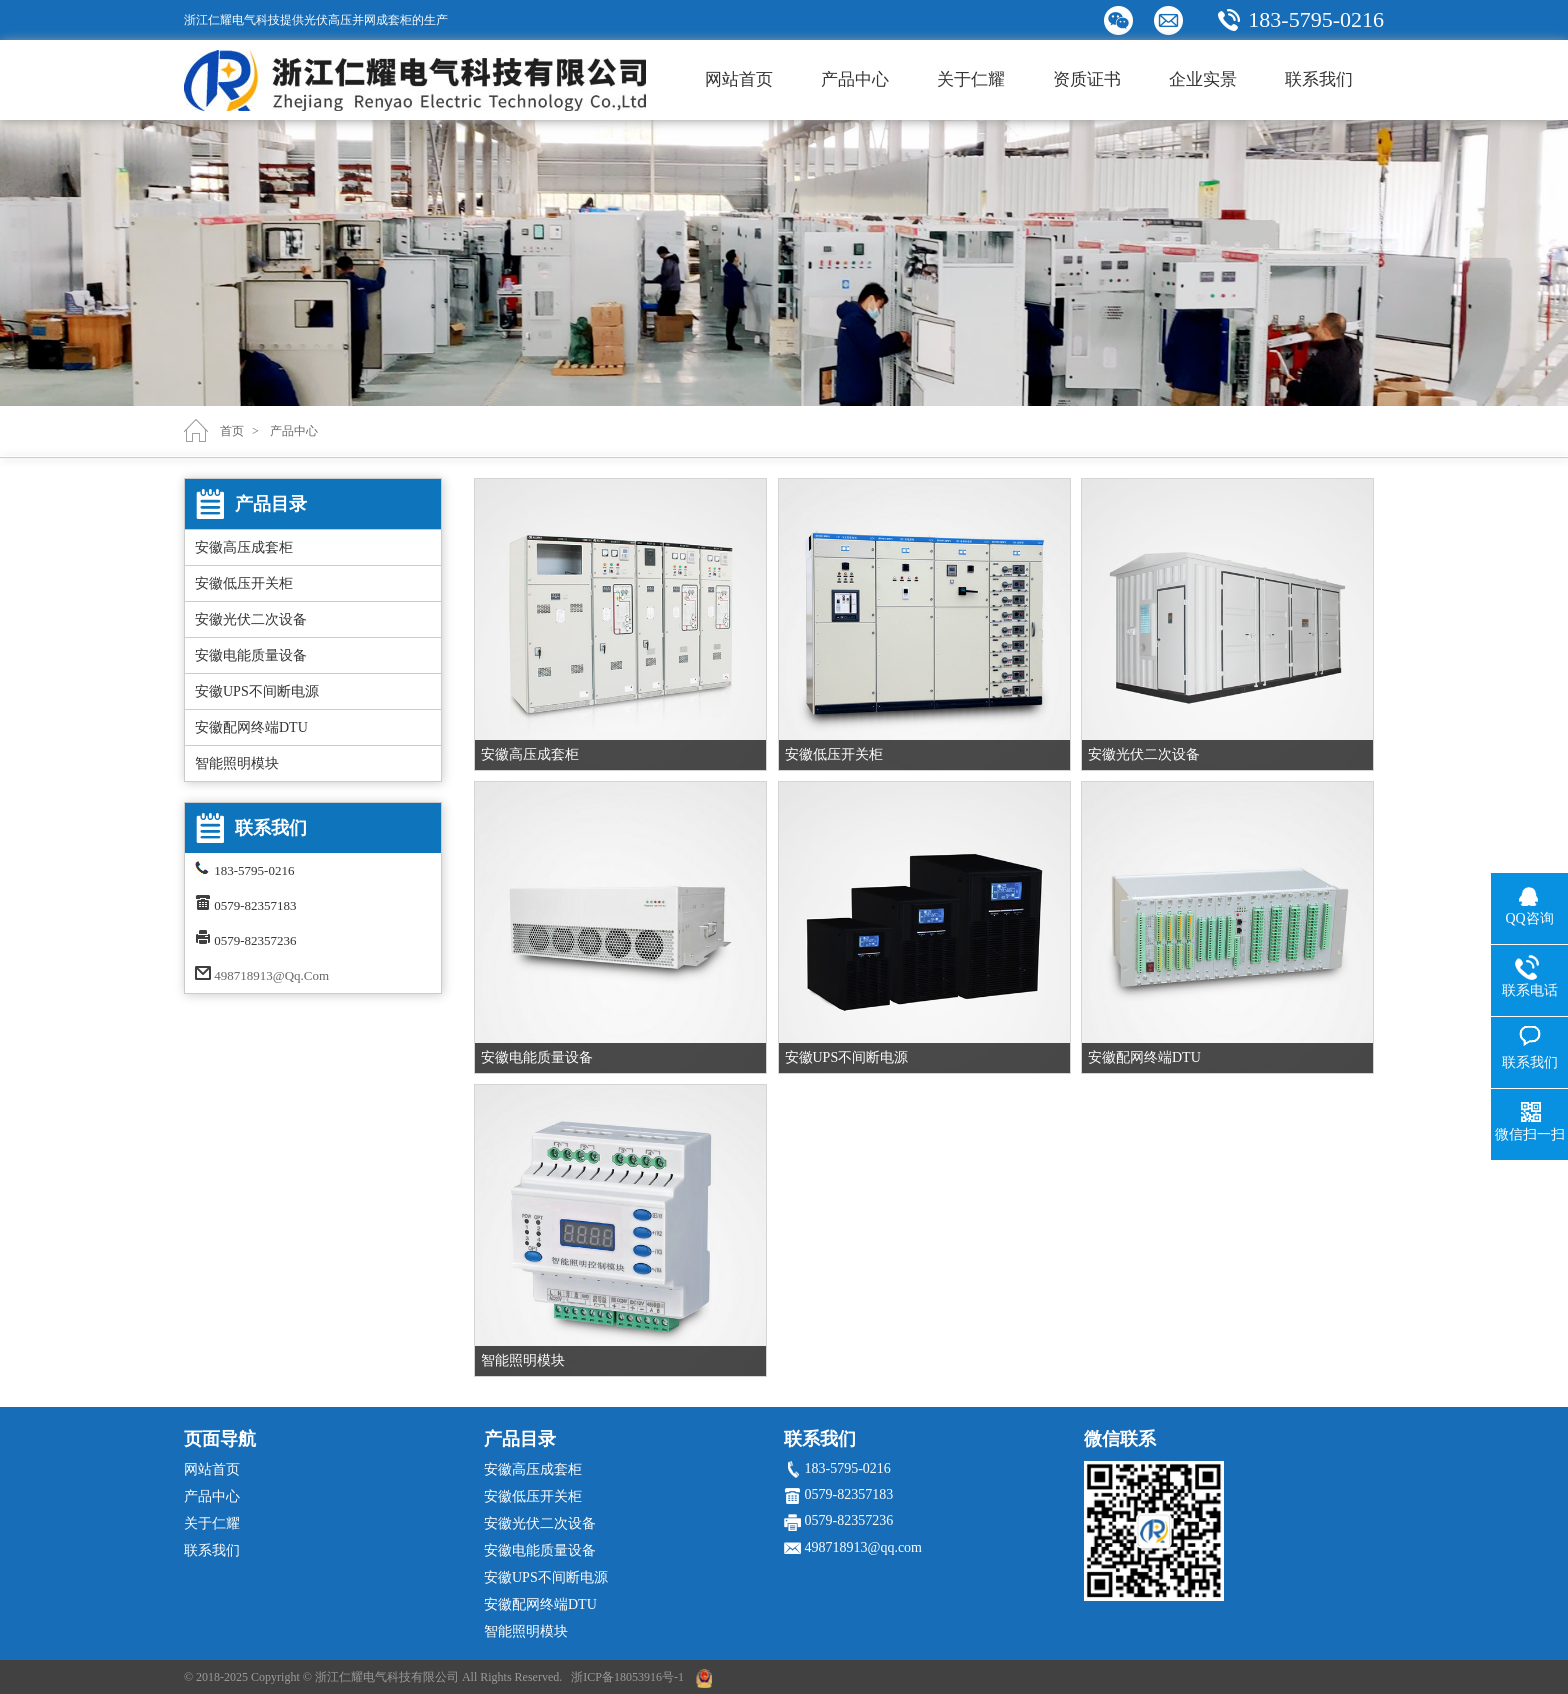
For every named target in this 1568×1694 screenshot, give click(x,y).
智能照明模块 (237, 763)
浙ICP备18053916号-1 (627, 1677)
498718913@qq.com (271, 975)
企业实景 (1203, 79)
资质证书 (1087, 79)
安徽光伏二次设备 (251, 619)
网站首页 (739, 79)
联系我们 (1319, 79)
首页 (232, 431)
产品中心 (855, 79)
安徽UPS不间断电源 (257, 691)
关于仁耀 (971, 79)
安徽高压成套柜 (244, 547)
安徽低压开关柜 (244, 583)
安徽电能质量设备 (251, 655)
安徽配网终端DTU (251, 727)
